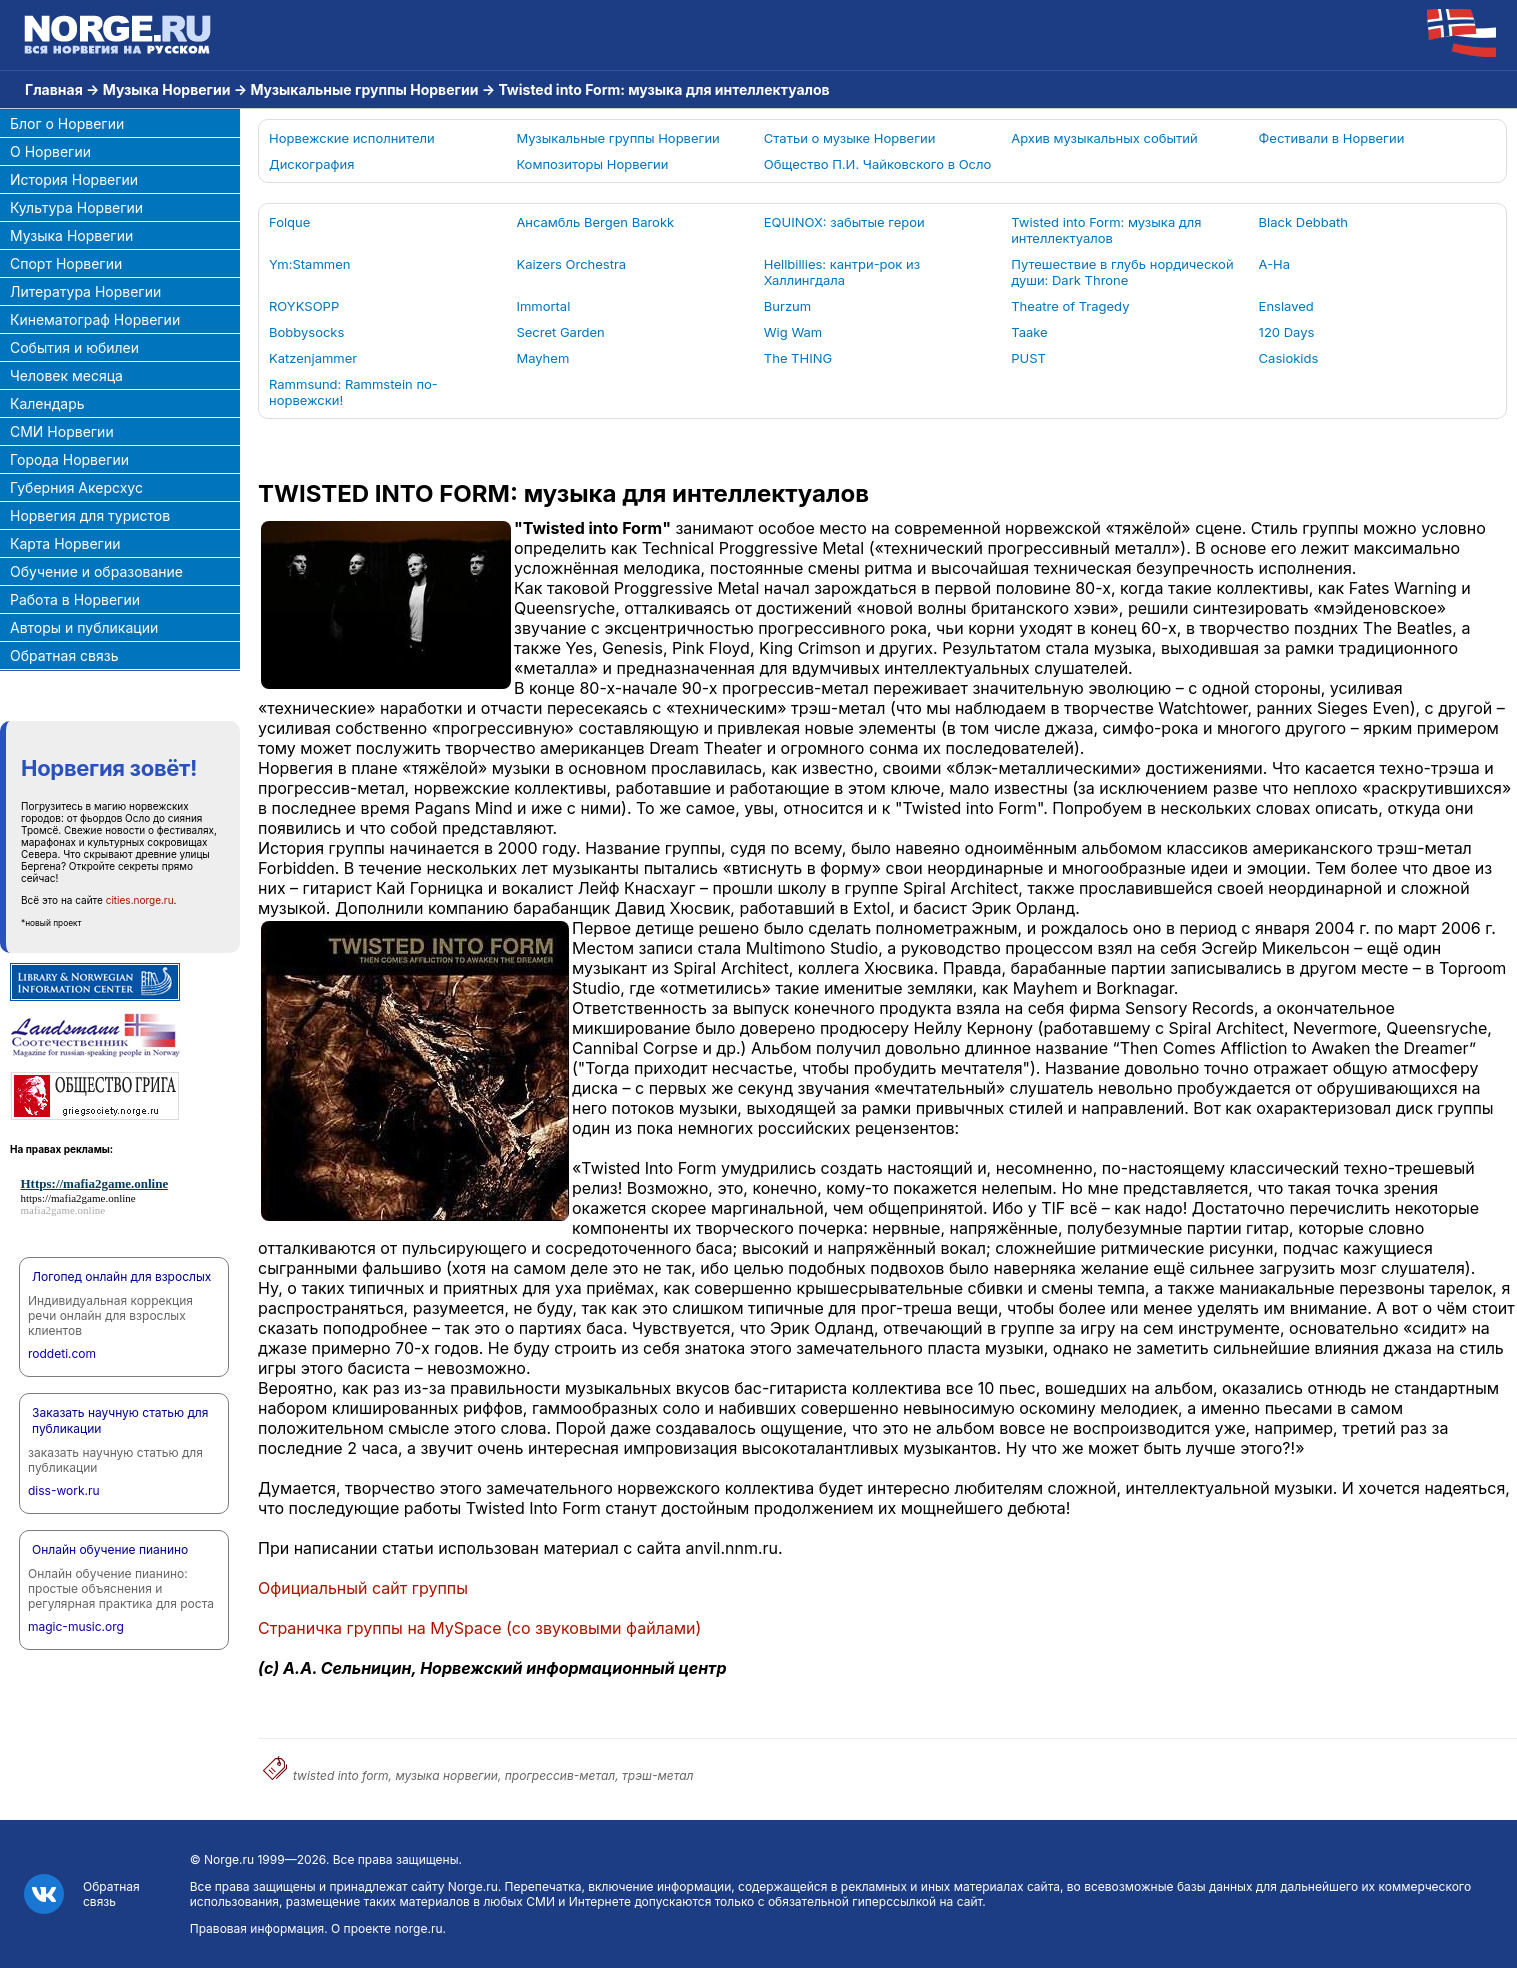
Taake (1029, 332)
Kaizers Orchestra (571, 264)
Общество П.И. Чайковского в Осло (878, 164)
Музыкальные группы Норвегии (364, 89)
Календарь (47, 403)
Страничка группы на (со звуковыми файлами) (479, 1628)
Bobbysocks (306, 332)
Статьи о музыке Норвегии (850, 138)
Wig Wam (793, 332)
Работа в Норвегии (75, 599)
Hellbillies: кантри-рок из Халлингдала (842, 272)
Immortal (543, 306)
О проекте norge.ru (386, 1928)
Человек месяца (66, 375)
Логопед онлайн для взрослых (121, 1276)
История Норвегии (74, 179)
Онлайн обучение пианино (110, 1549)
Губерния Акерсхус (76, 487)
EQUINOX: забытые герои (844, 222)
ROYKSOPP (304, 306)
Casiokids (1289, 358)
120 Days (1287, 332)
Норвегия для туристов (90, 515)
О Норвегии (50, 151)
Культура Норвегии (76, 207)
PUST (1028, 358)
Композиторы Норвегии (592, 164)
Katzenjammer (313, 358)
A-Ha (1274, 264)
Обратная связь (64, 655)
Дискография (311, 164)
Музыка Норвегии (167, 89)
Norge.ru (229, 1859)
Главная (54, 89)
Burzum (787, 306)
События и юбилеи (74, 347)
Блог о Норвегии (67, 123)
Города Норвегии (69, 459)
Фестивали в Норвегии (1332, 138)
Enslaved (1286, 306)
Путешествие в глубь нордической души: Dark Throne (1122, 272)
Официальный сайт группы (363, 1588)
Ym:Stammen (309, 264)
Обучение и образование (96, 571)
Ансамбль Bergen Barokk (595, 222)
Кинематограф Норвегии (95, 319)
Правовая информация (257, 1928)
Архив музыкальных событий (1104, 138)
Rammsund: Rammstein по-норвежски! (353, 392)
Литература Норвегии (85, 291)
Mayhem (542, 358)
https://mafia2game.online (78, 1198)
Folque (289, 222)
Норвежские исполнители (352, 138)
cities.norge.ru (140, 900)
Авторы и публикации (84, 627)
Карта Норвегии (65, 543)
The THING (798, 358)
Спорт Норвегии (66, 263)
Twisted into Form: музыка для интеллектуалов (1106, 230)
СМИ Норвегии (62, 431)
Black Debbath (1303, 222)
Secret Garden (560, 332)
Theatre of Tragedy (1070, 306)
